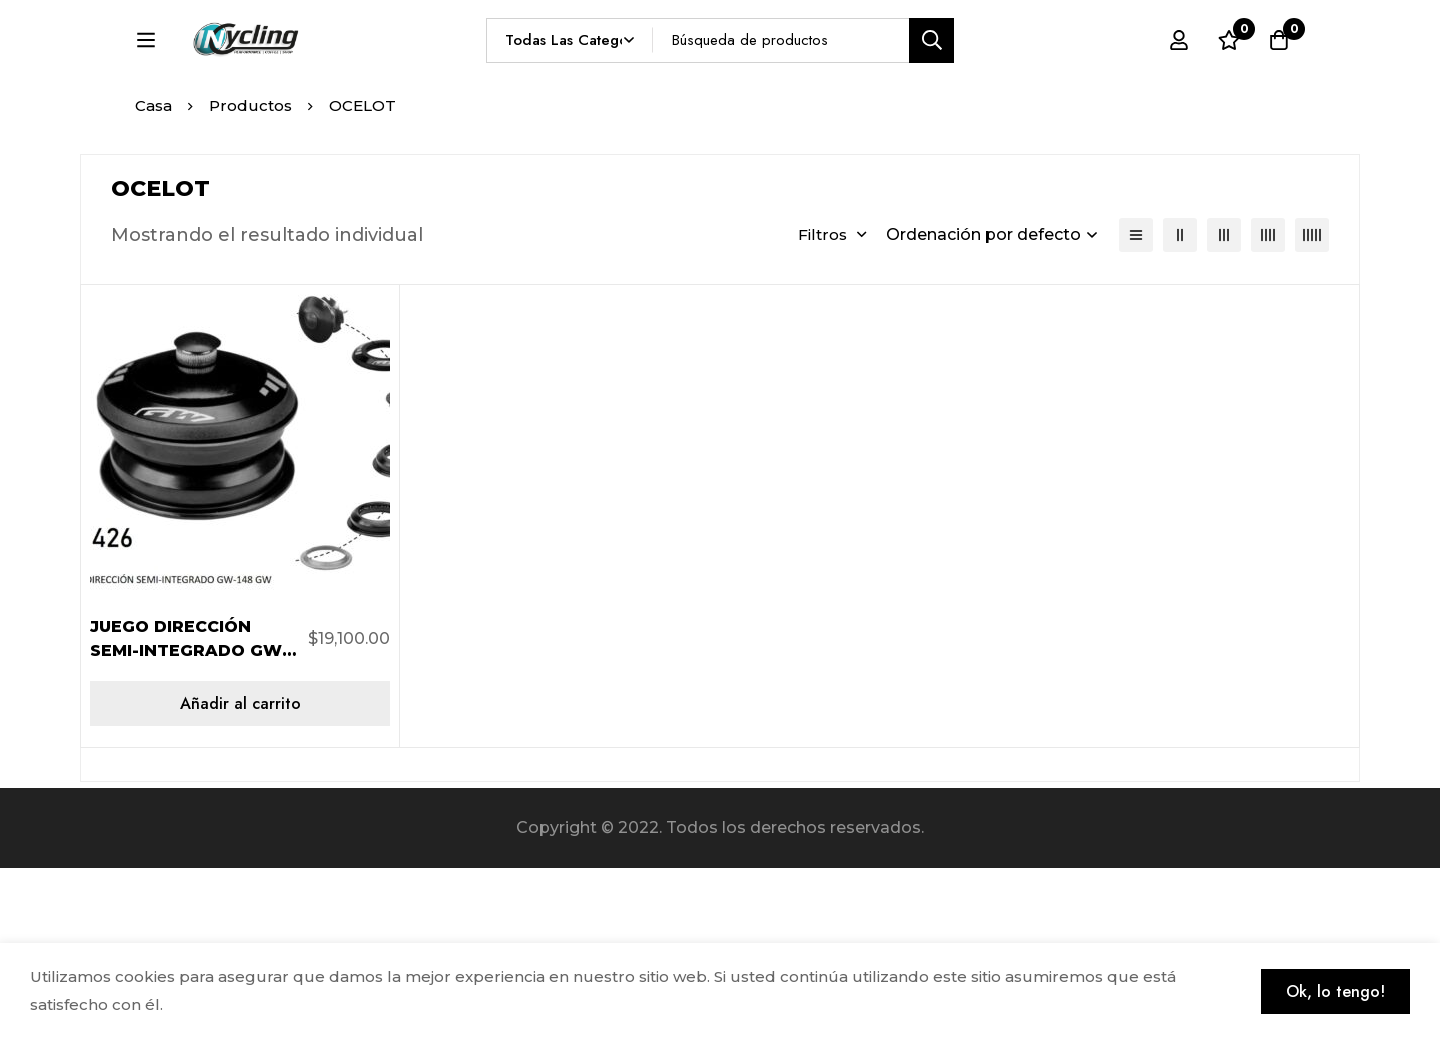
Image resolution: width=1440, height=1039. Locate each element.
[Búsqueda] (978, 76)
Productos (250, 276)
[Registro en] (1179, 77)
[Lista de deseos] (1229, 77)
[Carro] (1279, 77)
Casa (153, 276)
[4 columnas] (1268, 406)
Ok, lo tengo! (1335, 991)
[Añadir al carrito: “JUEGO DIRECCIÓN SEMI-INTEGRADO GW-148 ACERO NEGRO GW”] (240, 874)
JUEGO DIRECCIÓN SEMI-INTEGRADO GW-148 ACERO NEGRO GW (191, 821)
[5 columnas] (1312, 406)
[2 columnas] (1180, 406)
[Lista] (1136, 406)
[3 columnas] (1224, 406)
